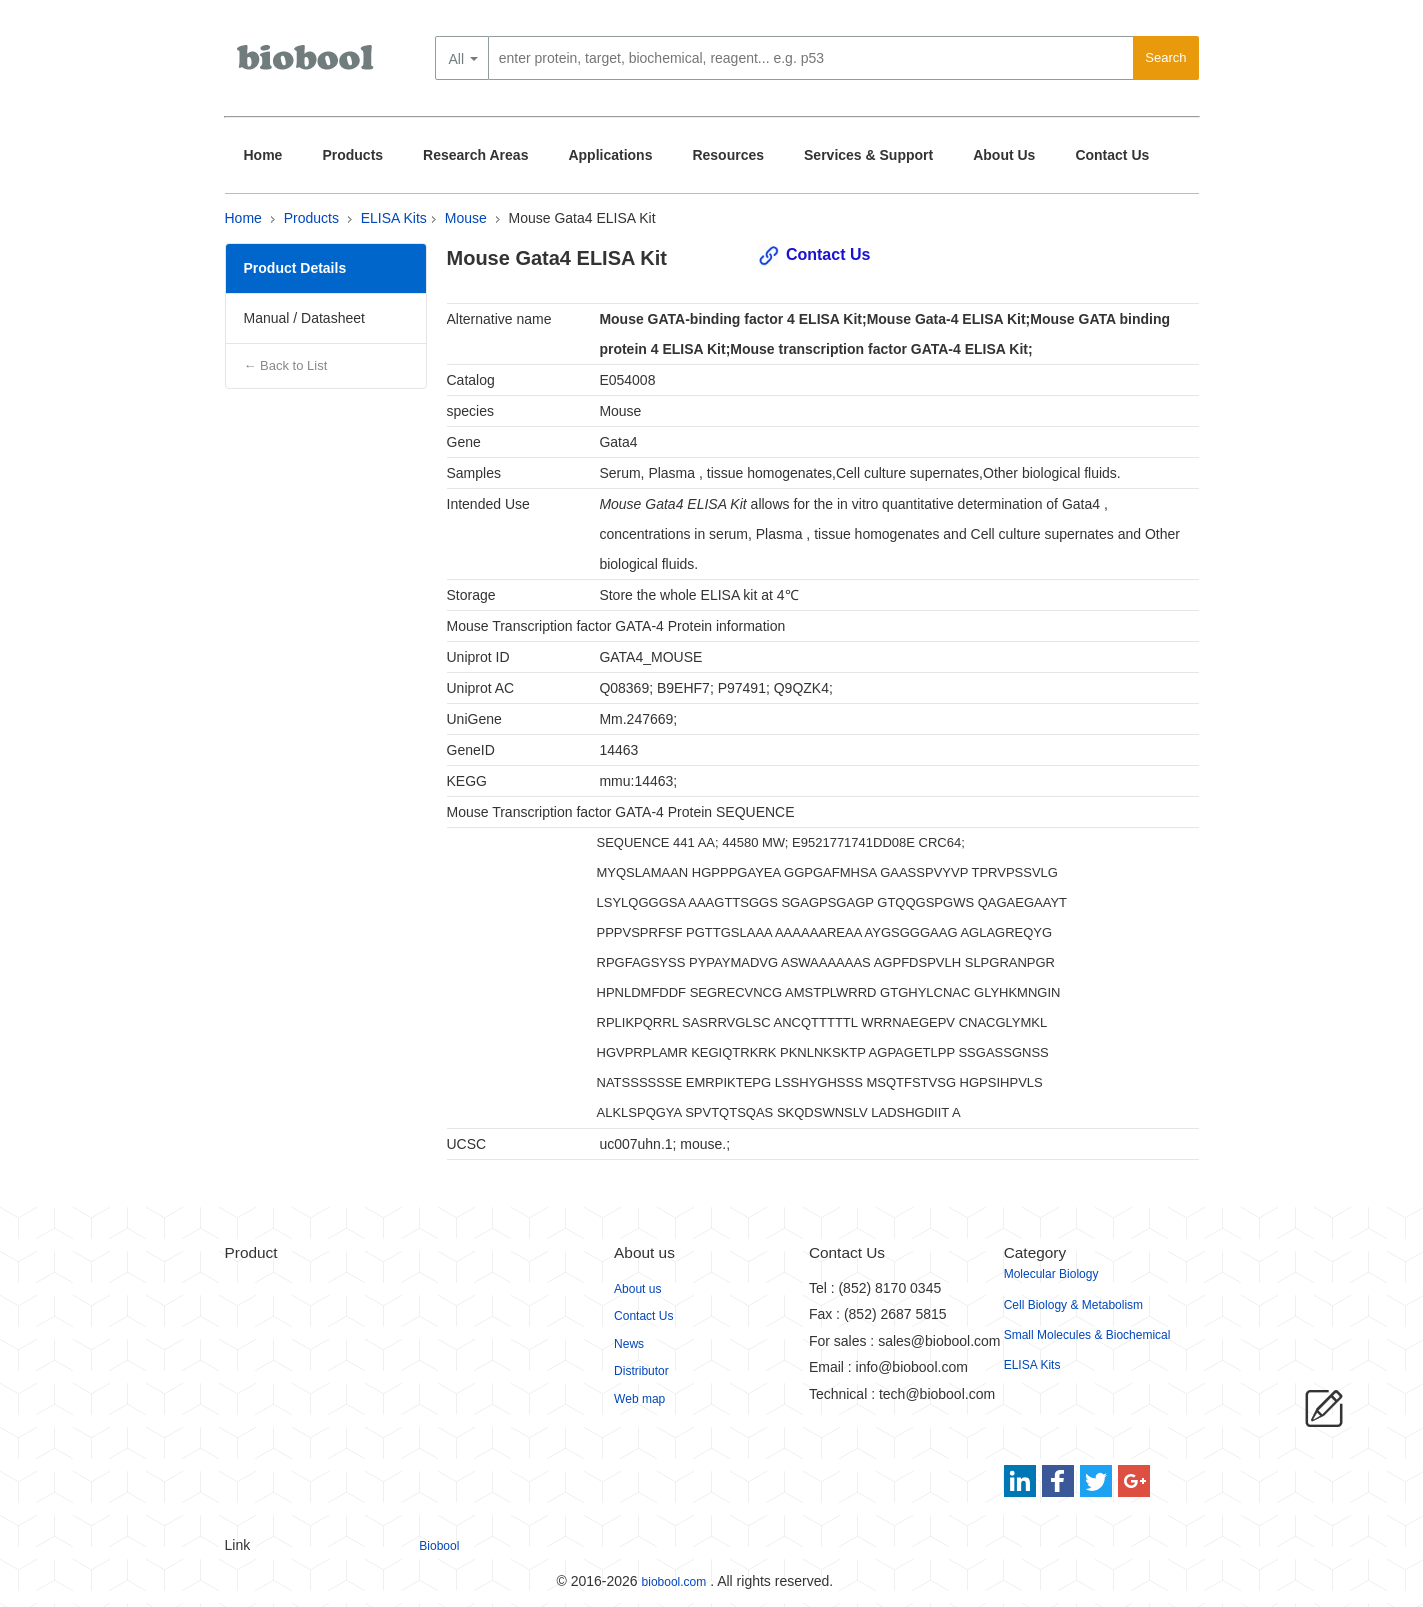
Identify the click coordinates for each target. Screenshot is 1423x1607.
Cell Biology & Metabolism (1073, 1305)
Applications (610, 155)
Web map (639, 1399)
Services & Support (868, 155)
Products (352, 155)
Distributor (641, 1371)
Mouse (466, 218)
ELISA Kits (394, 218)
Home (263, 155)
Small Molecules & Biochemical (1087, 1335)
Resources (728, 155)
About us (637, 1289)
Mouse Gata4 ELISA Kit (582, 218)
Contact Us (1112, 155)
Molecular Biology (1051, 1274)
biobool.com (674, 1582)
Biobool (439, 1546)
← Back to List (286, 365)
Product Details (295, 268)
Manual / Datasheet (304, 318)
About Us (1004, 155)
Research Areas (475, 155)
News (629, 1344)
